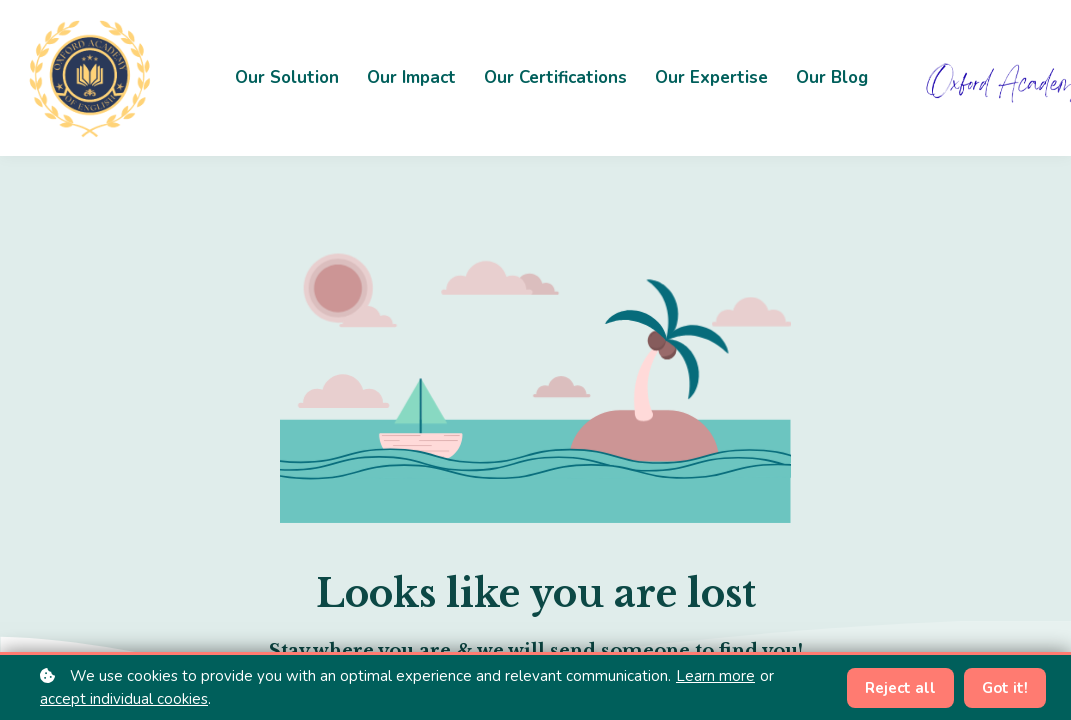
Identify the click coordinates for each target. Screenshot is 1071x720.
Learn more (715, 676)
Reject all (900, 688)
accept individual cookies (124, 699)
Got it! (1005, 688)
